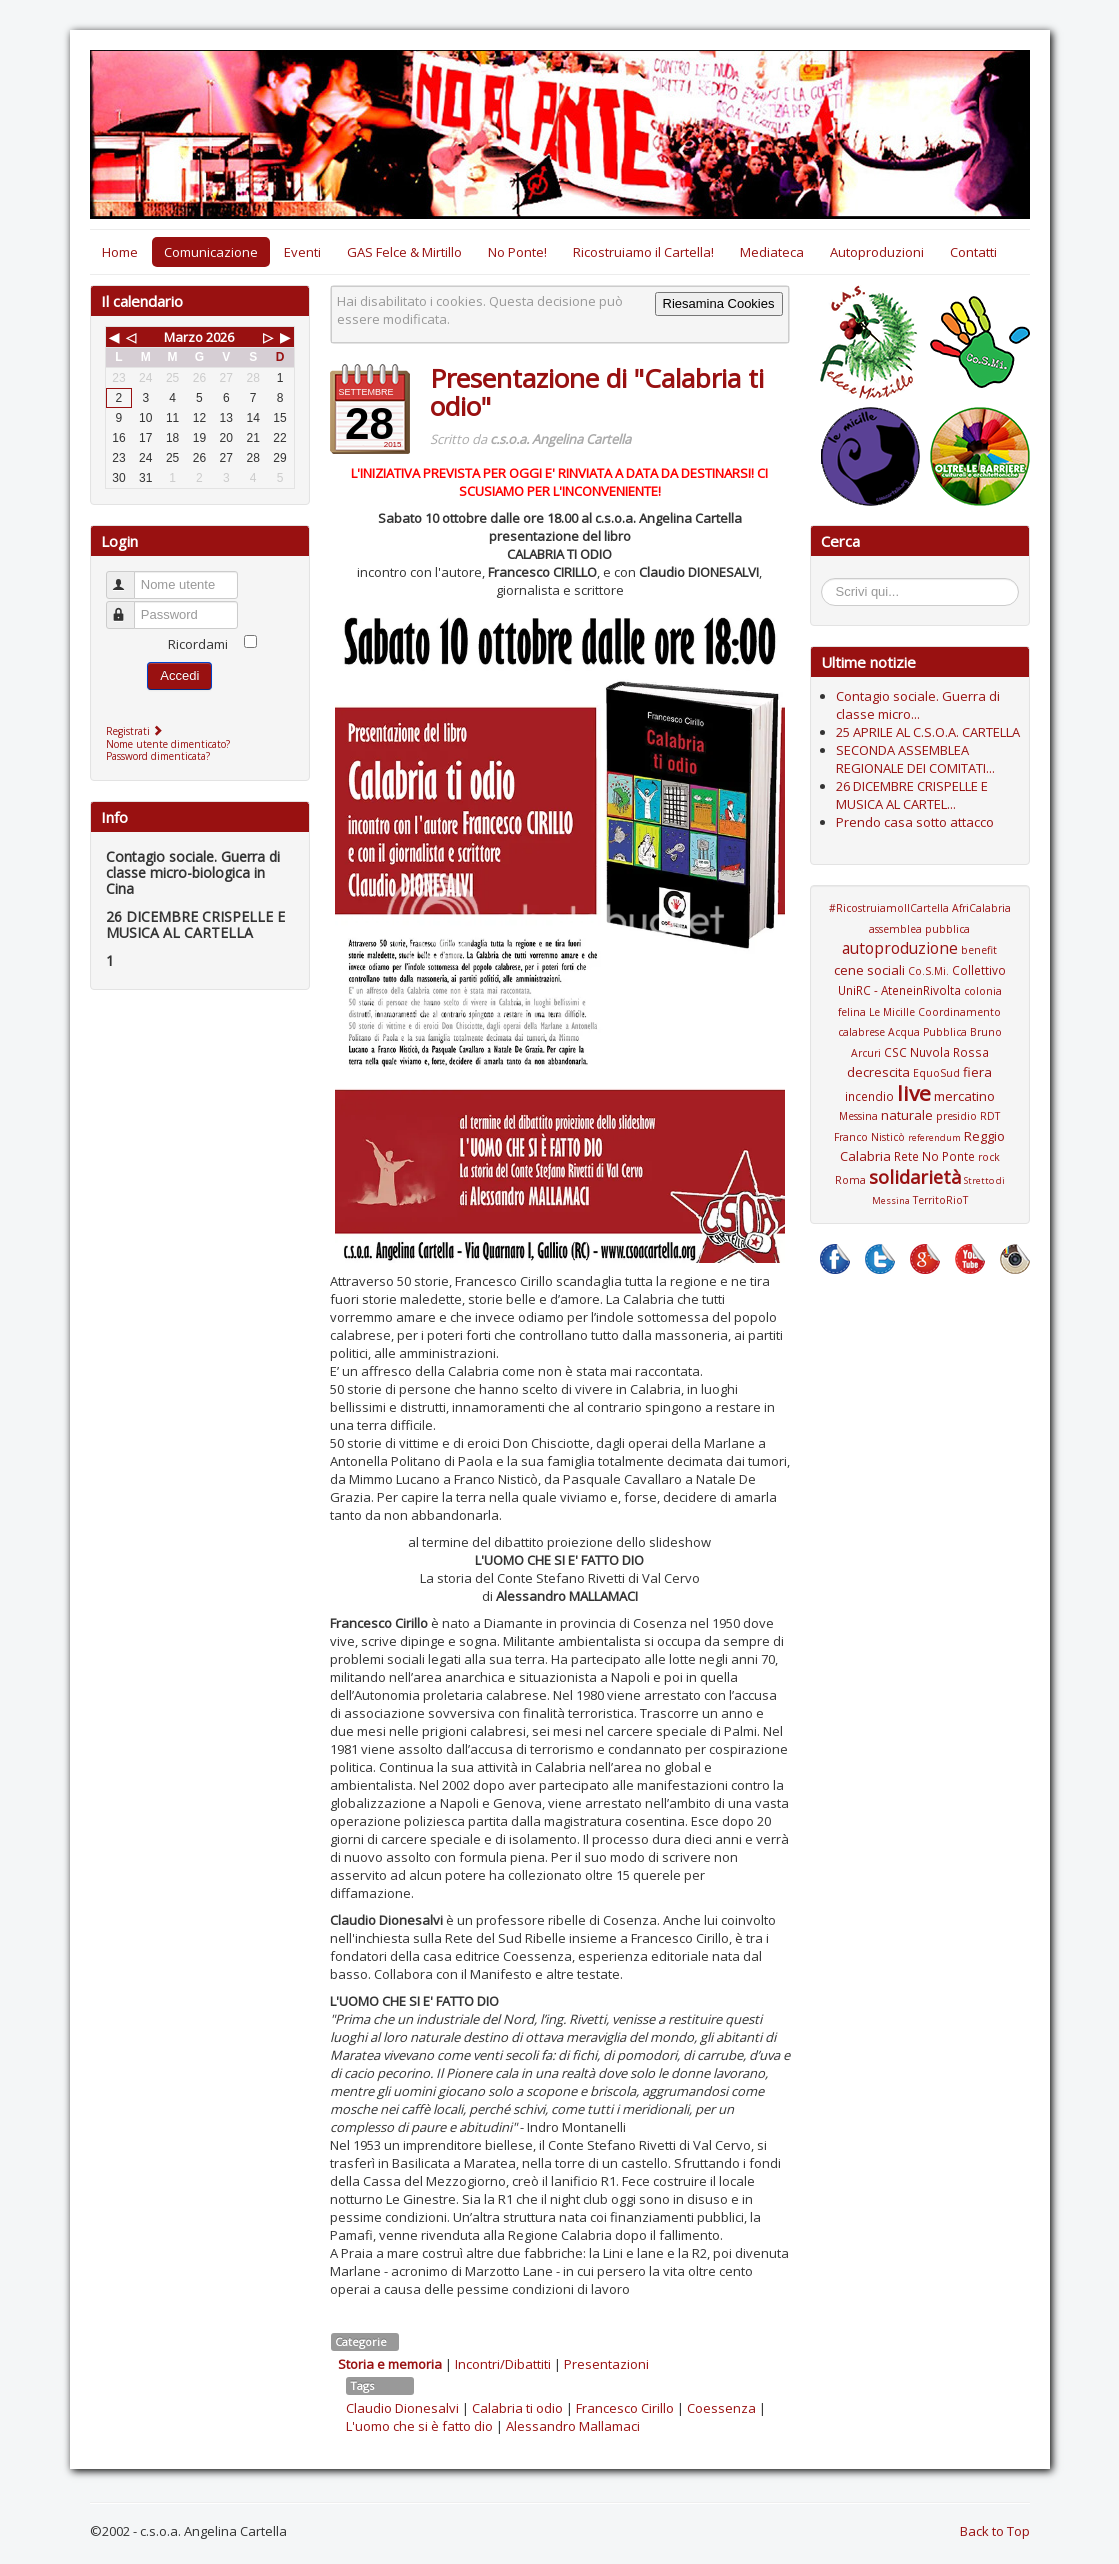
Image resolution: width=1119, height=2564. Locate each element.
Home (120, 252)
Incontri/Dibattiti (503, 2364)
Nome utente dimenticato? (168, 744)
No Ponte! (517, 252)
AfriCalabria (981, 908)
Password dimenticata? (158, 756)
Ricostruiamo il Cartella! (643, 252)
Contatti (973, 252)
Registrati (136, 731)
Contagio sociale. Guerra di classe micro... (918, 705)
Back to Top (995, 2531)
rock (989, 1157)
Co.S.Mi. (928, 971)
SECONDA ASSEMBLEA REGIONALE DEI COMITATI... (915, 759)
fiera (977, 1072)
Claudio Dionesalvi (402, 2408)
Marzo (183, 337)
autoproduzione (900, 948)
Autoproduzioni (877, 252)
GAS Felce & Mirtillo (404, 252)
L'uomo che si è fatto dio (419, 2426)
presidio (956, 1116)
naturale (907, 1115)
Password (129, 606)
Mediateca (772, 252)
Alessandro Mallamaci (573, 2426)
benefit (979, 950)
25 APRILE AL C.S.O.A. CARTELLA (928, 732)
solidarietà (915, 1177)
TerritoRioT (940, 1200)
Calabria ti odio (517, 2408)
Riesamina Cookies (719, 303)
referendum (934, 1137)
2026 (220, 337)
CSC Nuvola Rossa (936, 1052)
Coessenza (721, 2408)
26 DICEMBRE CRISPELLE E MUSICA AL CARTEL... (912, 795)
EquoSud (936, 1073)
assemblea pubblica (919, 929)
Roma (850, 1180)
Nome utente (129, 576)
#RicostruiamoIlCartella (889, 908)
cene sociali (869, 970)
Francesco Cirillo (625, 2408)
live (914, 1093)
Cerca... (831, 581)
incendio (869, 1096)
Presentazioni (606, 2364)
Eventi (302, 252)
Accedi (179, 675)
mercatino (964, 1096)
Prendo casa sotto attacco (915, 822)
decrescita (878, 1072)
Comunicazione (211, 252)
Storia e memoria (390, 2364)
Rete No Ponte (934, 1156)
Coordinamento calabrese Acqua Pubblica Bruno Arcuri (920, 1032)
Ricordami (198, 644)
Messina (858, 1116)
